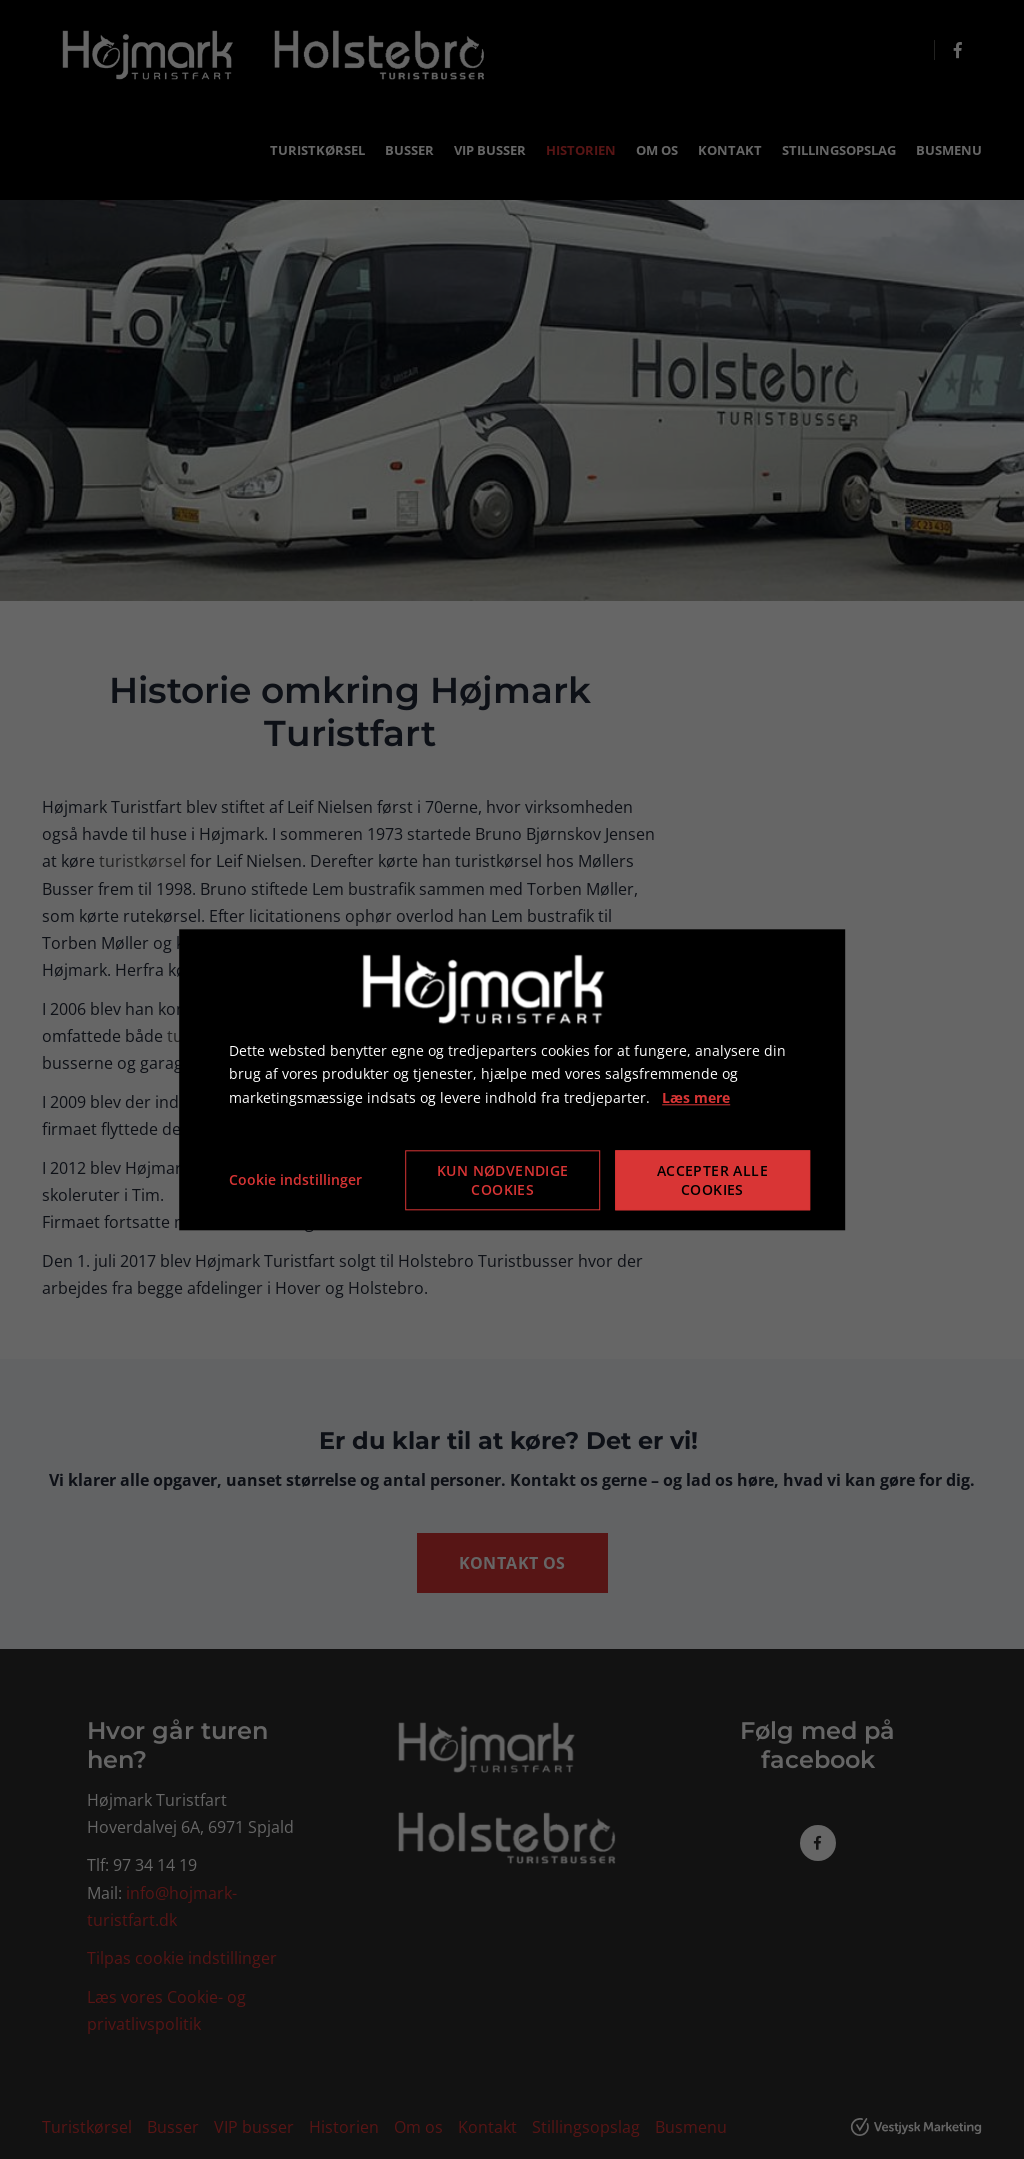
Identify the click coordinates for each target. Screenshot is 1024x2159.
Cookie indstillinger (295, 1179)
